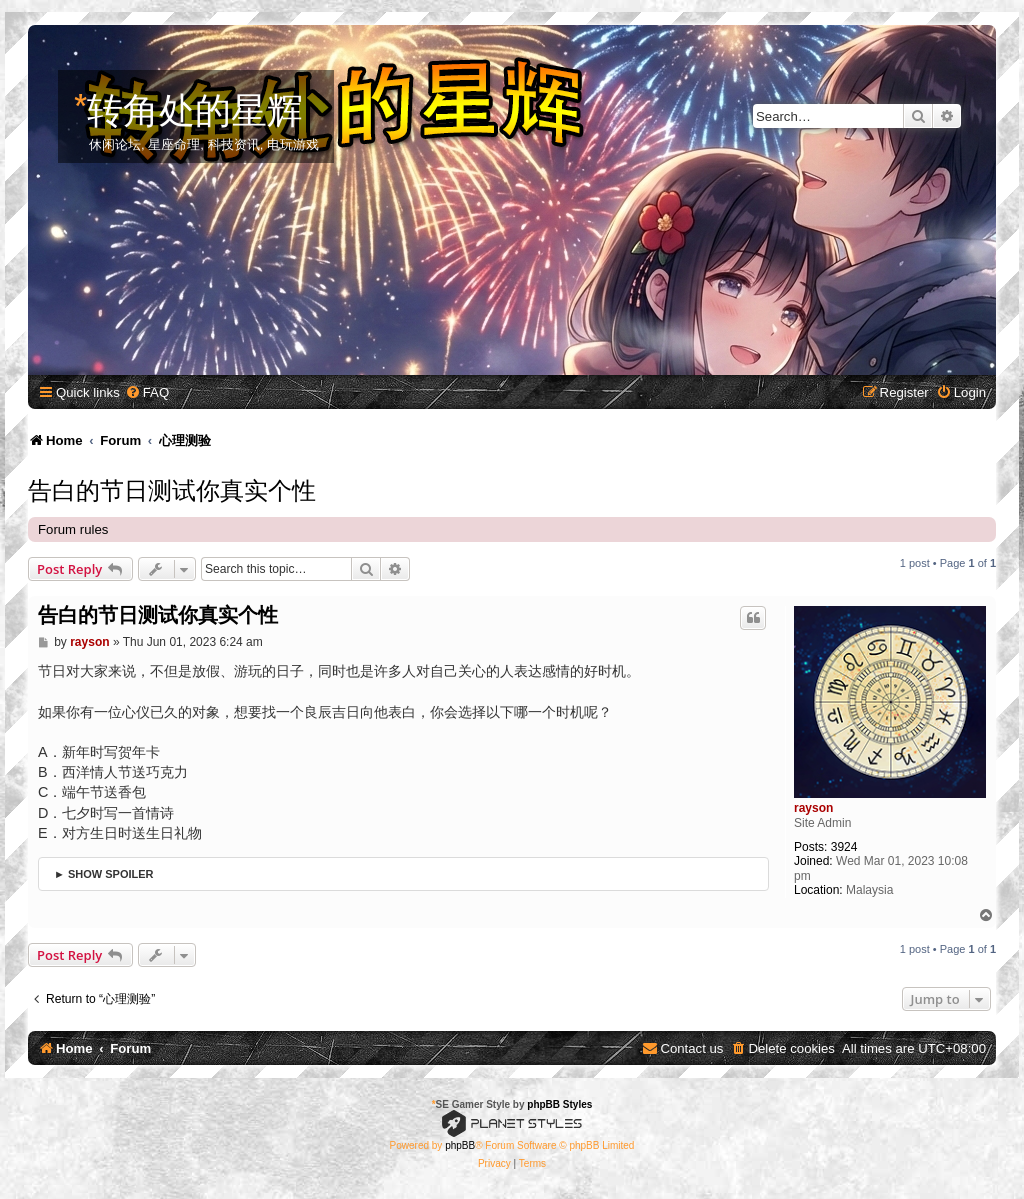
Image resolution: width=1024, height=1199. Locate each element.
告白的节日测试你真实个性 (172, 488)
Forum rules (73, 529)
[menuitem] (147, 392)
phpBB (460, 1145)
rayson (813, 808)
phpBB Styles (559, 1104)
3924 (844, 847)
